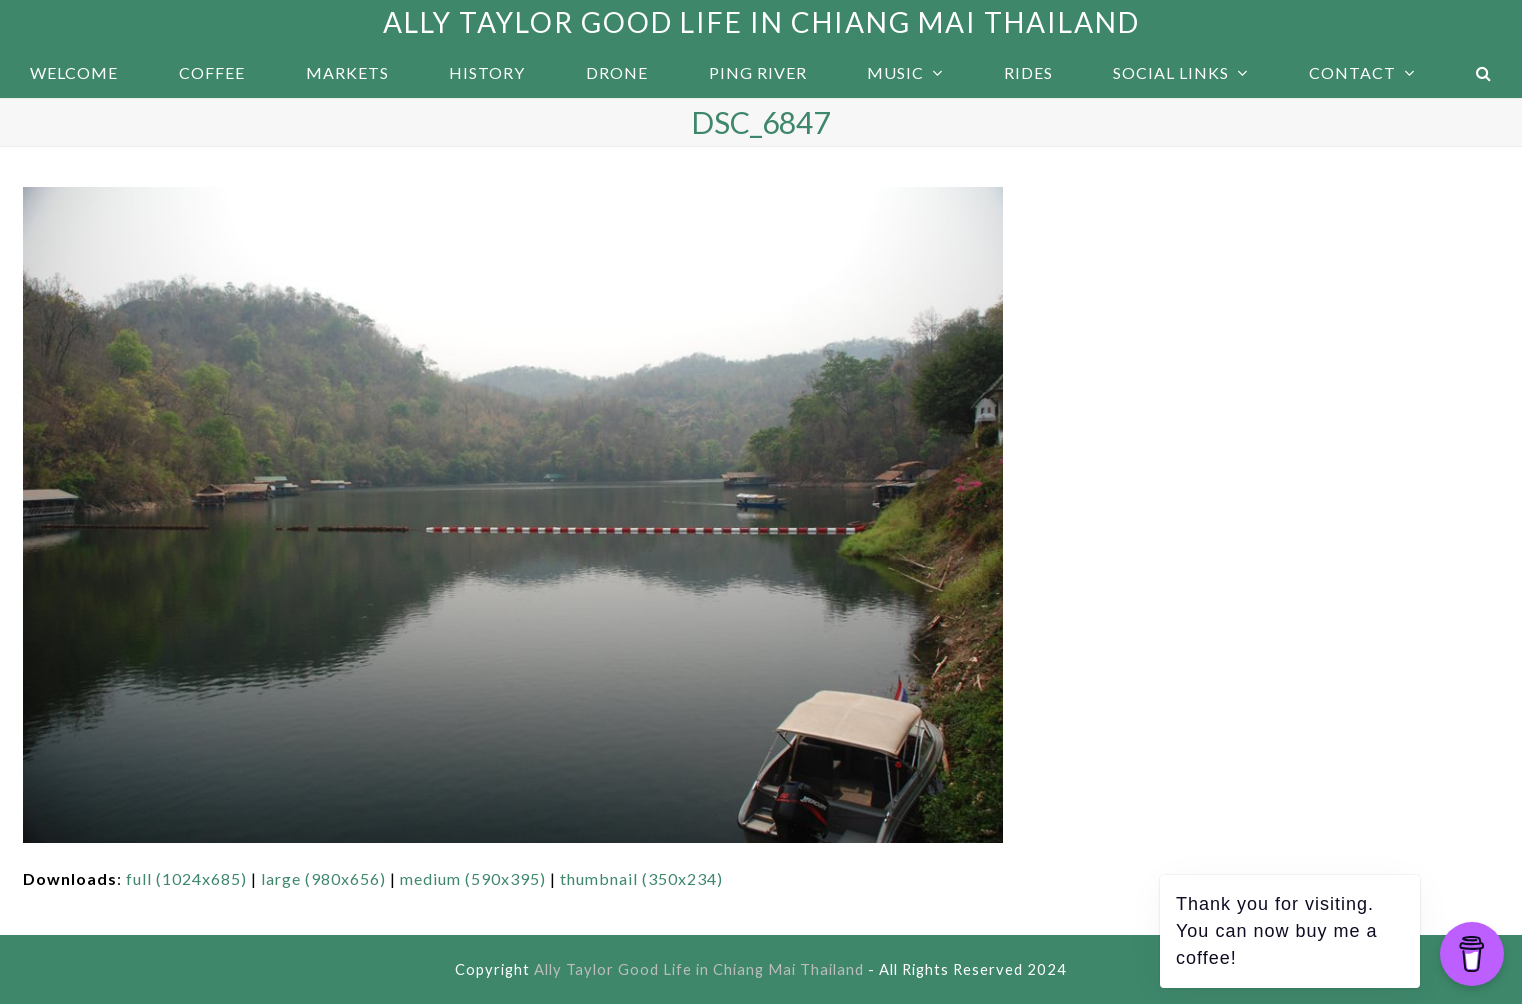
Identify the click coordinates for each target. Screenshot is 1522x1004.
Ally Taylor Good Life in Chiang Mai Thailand (761, 22)
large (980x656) (323, 878)
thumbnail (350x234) (641, 878)
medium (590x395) (473, 878)
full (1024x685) (186, 878)
